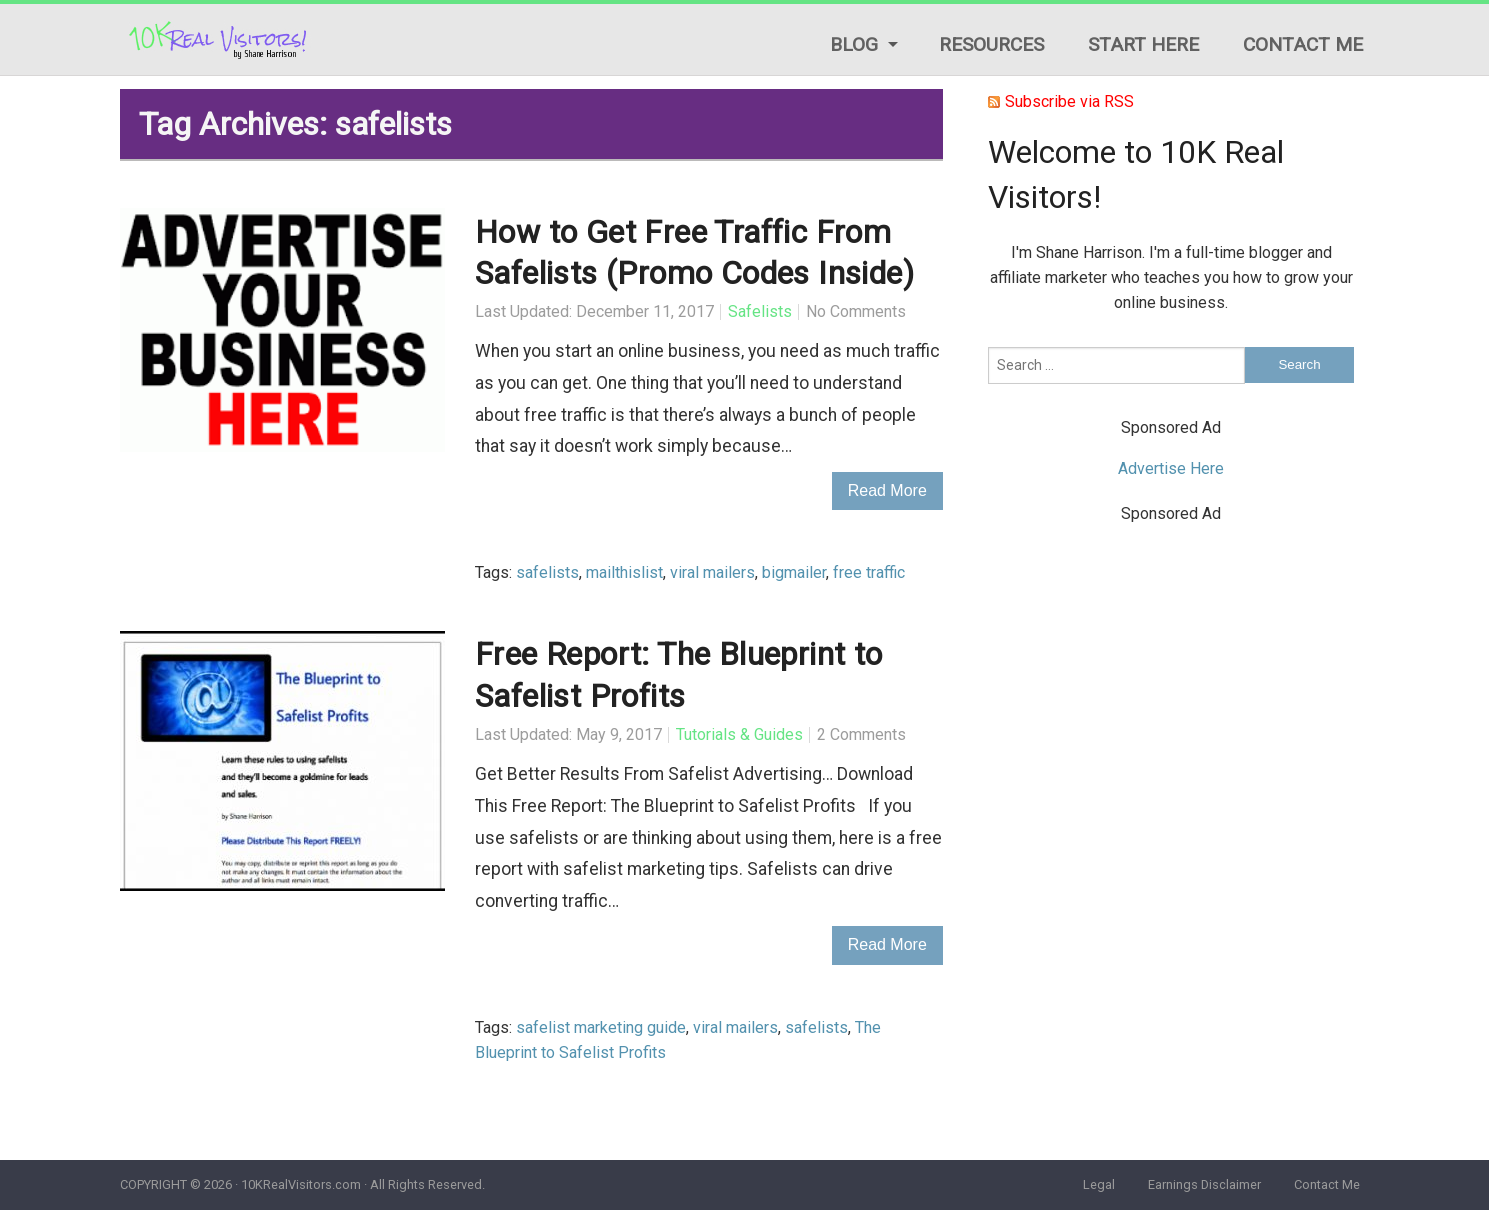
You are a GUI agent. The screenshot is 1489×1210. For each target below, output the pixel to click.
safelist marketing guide (601, 1027)
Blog (854, 44)
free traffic (869, 572)
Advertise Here (1171, 468)
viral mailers (712, 572)
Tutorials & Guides (739, 734)
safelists (547, 572)
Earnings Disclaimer (1204, 1184)
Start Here (1143, 44)
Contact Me (1303, 44)
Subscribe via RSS (1069, 101)
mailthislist (624, 572)
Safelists (760, 311)
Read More (887, 490)
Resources (991, 44)
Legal (1099, 1184)
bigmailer (794, 572)
